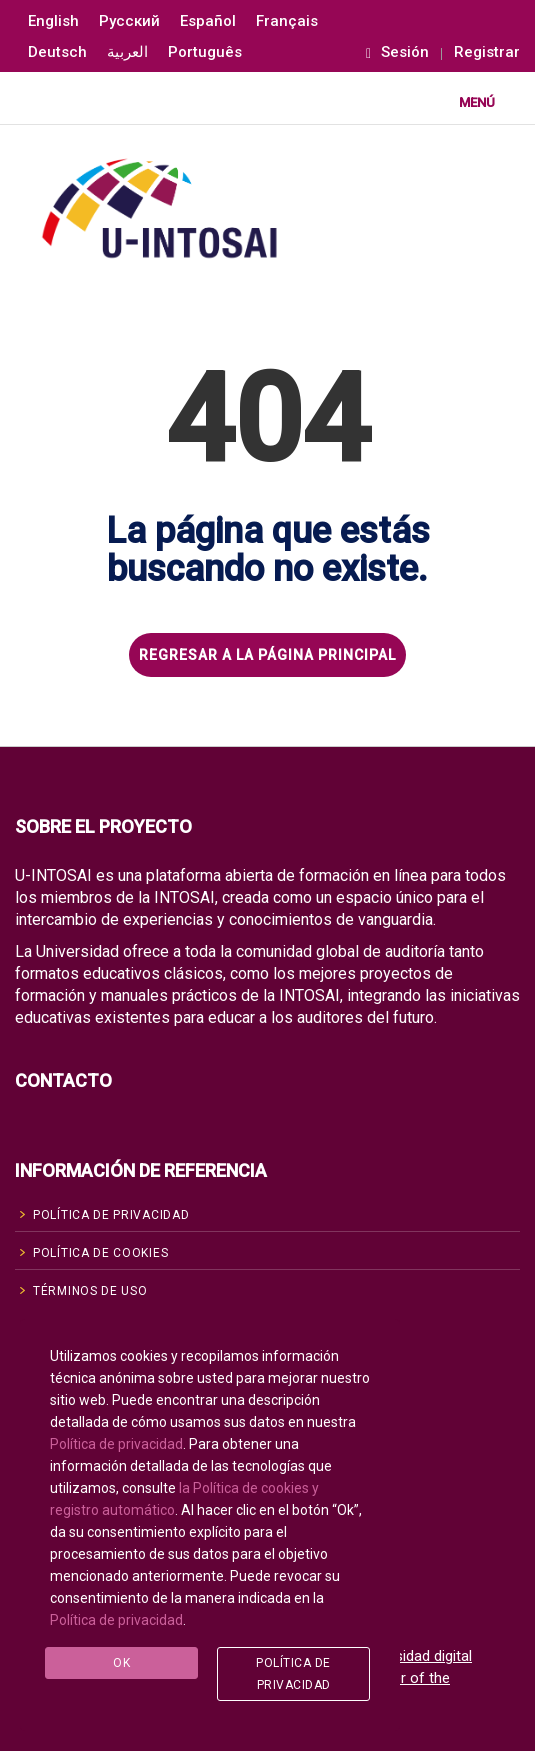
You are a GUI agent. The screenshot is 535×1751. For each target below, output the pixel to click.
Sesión (397, 52)
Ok (121, 1663)
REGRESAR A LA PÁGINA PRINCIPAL (267, 655)
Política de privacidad (116, 1445)
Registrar (487, 52)
